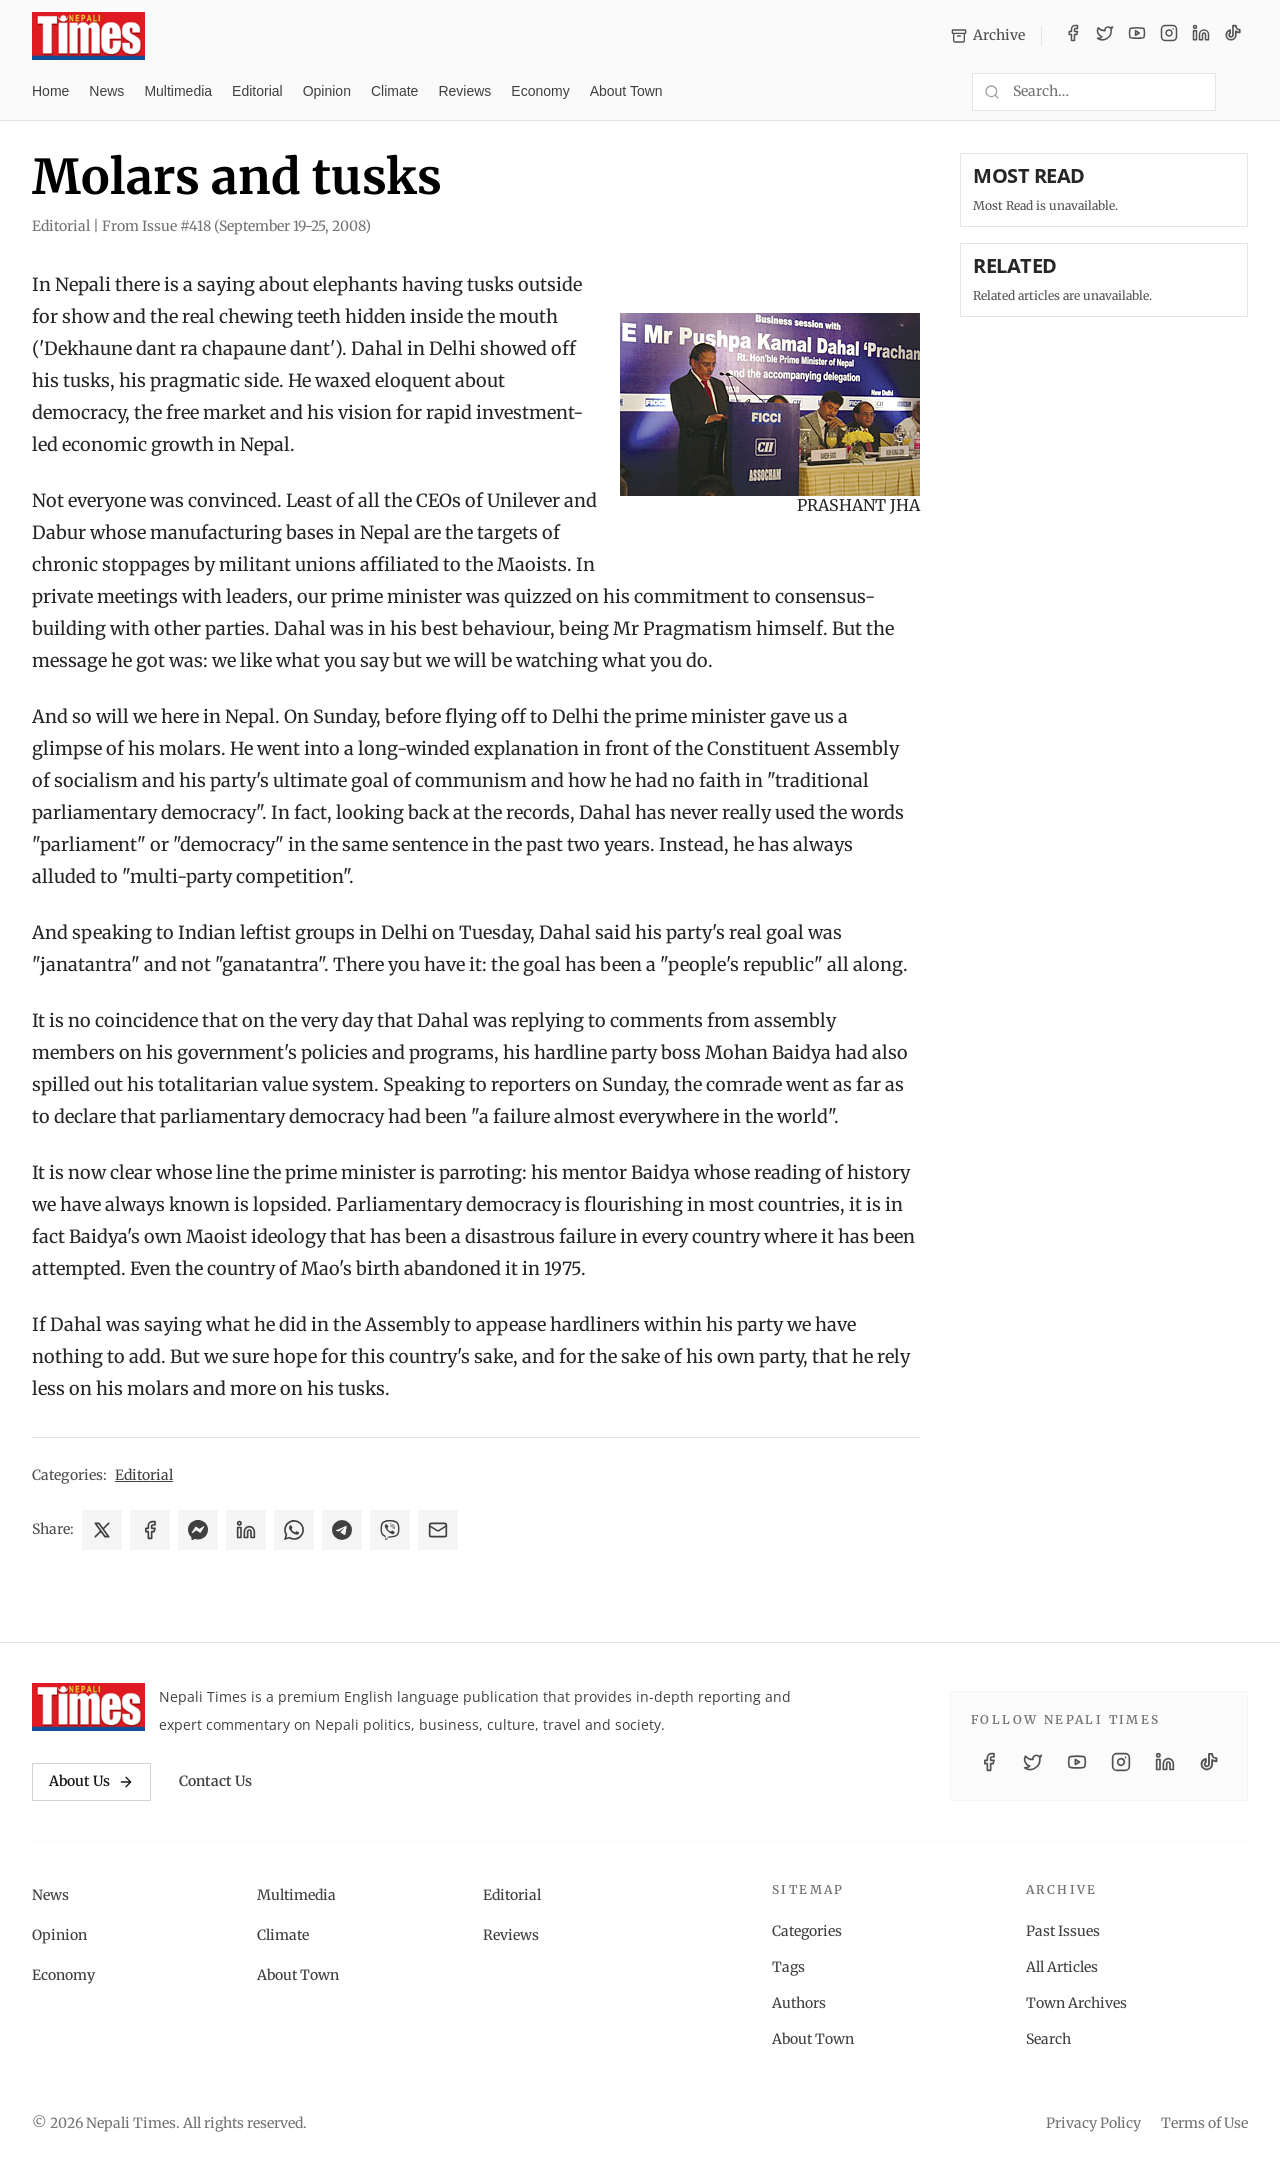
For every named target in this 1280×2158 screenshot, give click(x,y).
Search (1048, 2039)
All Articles (1062, 1967)
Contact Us (215, 1781)
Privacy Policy (1093, 2123)
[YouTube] (1137, 36)
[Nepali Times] (88, 1707)
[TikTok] (1233, 36)
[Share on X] (102, 1530)
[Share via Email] (438, 1530)
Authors (799, 2003)
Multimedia (178, 91)
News (106, 91)
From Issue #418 (236, 226)
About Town (626, 91)
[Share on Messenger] (198, 1530)
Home (50, 91)
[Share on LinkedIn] (246, 1530)
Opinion (327, 91)
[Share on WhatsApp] (294, 1530)
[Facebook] (1073, 36)
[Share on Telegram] (342, 1530)
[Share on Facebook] (150, 1530)
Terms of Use (1204, 2123)
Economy (540, 91)
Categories (807, 1931)
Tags (788, 1967)
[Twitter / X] (1105, 36)
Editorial (257, 91)
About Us (91, 1781)
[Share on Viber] (390, 1530)
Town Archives (1076, 2003)
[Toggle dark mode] (1240, 92)
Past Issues (1063, 1931)
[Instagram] (1169, 36)
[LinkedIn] (1201, 36)
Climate (394, 91)
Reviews (464, 91)
